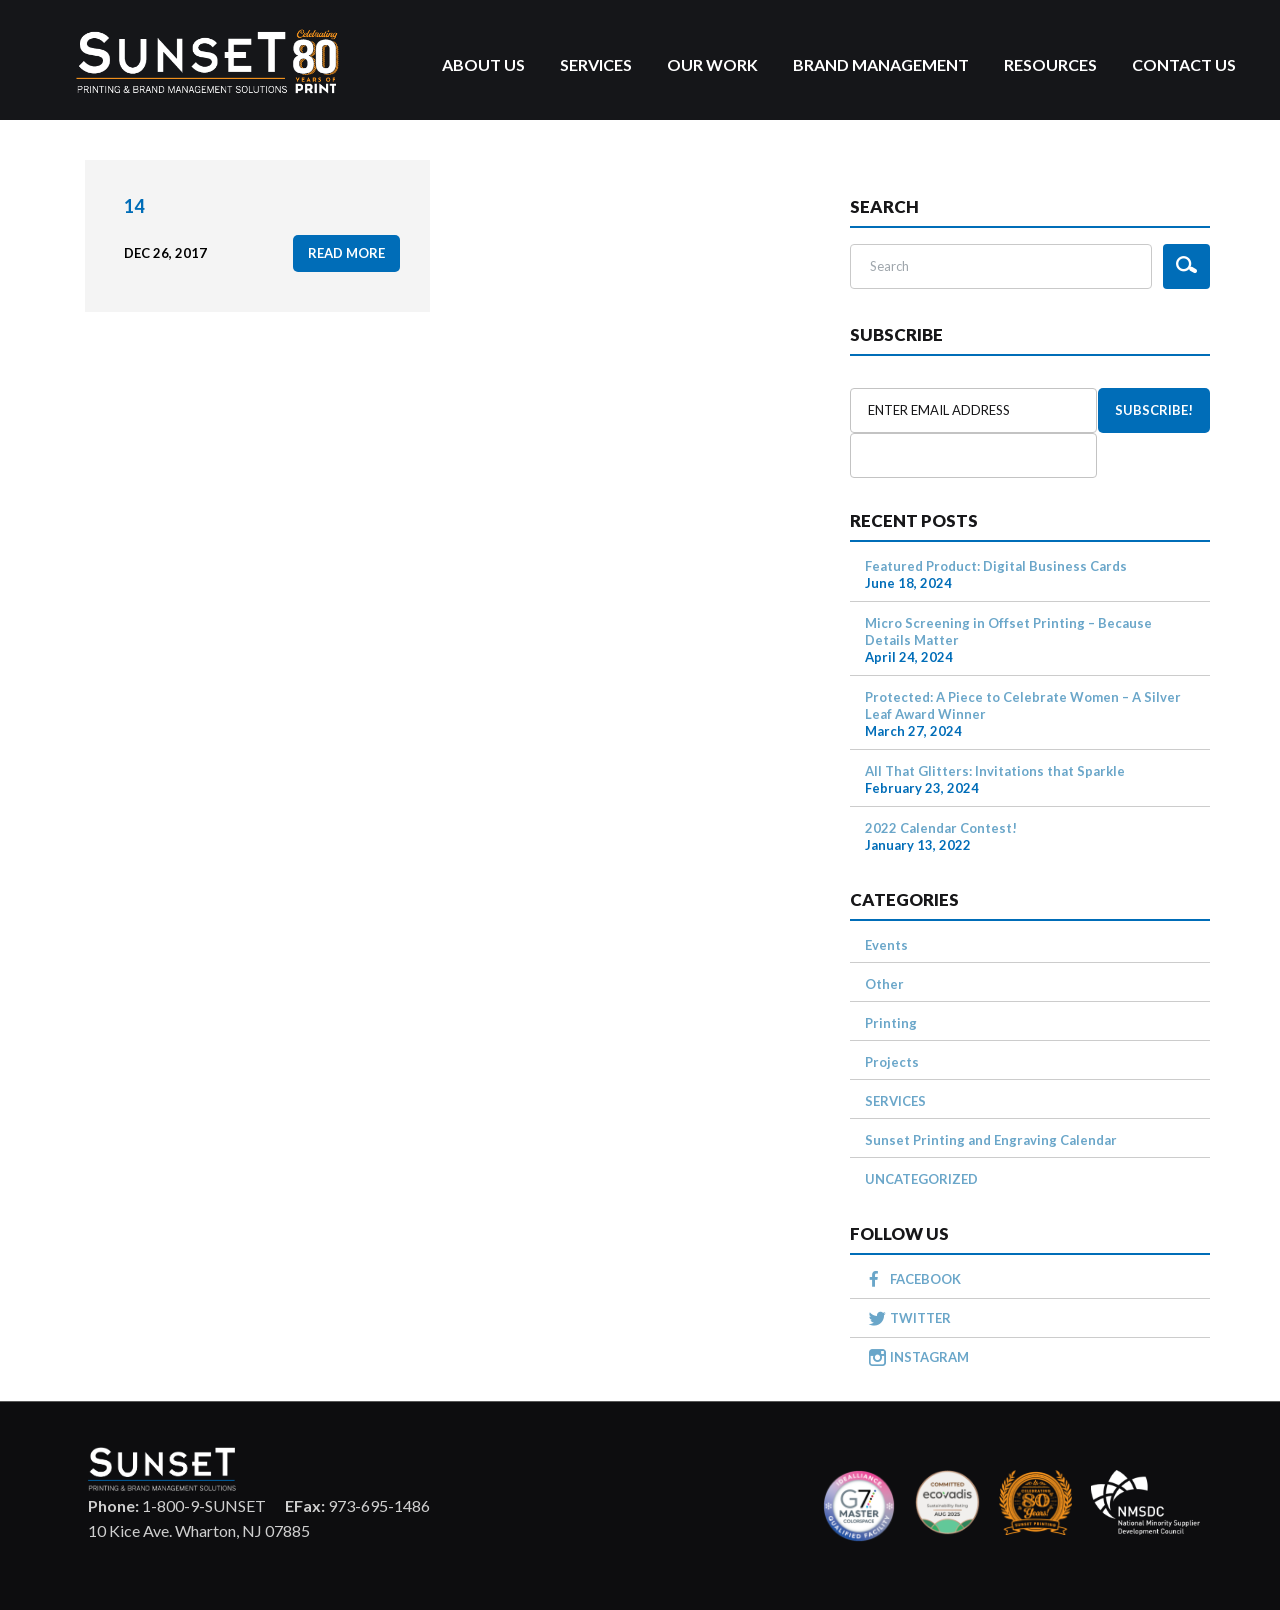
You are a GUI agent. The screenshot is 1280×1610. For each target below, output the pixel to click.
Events (886, 945)
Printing (891, 1023)
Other (884, 984)
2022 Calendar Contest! (941, 828)
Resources (1050, 64)
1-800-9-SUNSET (177, 1505)
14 (134, 206)
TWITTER (920, 1318)
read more (346, 253)
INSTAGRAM (929, 1357)
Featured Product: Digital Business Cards (996, 566)
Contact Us (1184, 64)
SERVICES (895, 1101)
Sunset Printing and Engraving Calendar (991, 1140)
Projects (892, 1062)
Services (596, 64)
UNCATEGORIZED (921, 1179)
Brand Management (881, 64)
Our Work (712, 64)
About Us (483, 64)
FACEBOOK (925, 1279)
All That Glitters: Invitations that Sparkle (995, 771)
